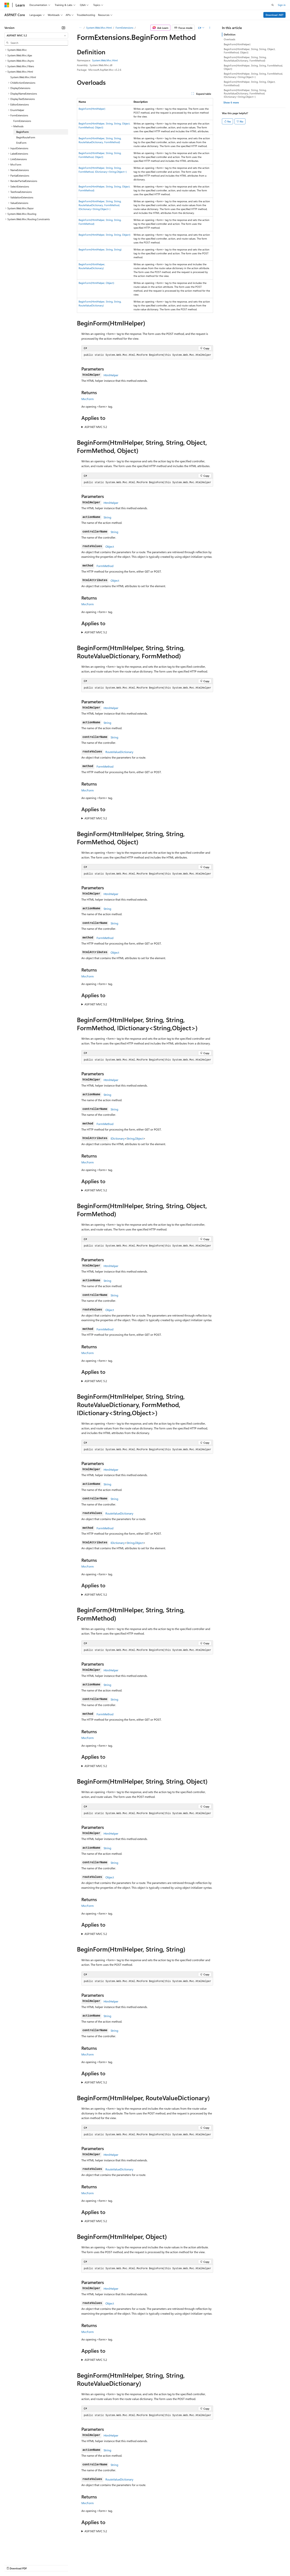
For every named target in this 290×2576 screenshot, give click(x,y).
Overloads (229, 39)
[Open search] (272, 5)
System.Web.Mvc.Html (99, 27)
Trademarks (153, 2564)
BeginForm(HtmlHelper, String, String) (100, 249)
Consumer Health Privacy (106, 2564)
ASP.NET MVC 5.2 (96, 427)
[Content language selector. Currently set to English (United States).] (21, 2556)
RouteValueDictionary (119, 752)
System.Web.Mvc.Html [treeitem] (23, 77)
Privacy (81, 2564)
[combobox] (36, 35)
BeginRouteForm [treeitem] (25, 137)
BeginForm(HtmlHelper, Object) (96, 283)
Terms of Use (135, 2564)
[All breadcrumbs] (80, 28)
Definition (229, 34)
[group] (147, 355)
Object (109, 546)
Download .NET (275, 15)
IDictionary (118, 1138)
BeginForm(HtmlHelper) (92, 108)
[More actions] (210, 28)
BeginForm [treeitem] (22, 132)
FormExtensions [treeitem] (22, 121)
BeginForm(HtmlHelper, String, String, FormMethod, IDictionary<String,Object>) (253, 75)
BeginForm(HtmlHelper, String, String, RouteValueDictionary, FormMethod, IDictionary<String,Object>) (100, 205)
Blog (50, 2564)
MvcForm (87, 399)
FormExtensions (124, 27)
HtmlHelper (111, 375)
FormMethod (105, 566)
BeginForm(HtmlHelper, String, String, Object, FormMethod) (249, 83)
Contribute (66, 2564)
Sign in (282, 5)
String (107, 517)
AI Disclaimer (11, 2564)
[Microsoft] (6, 5)
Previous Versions (33, 2564)
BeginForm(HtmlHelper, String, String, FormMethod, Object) (253, 67)
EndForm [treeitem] (21, 142)
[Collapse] (63, 27)
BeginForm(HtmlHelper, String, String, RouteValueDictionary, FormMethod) (245, 58)
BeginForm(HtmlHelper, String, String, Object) (104, 234)
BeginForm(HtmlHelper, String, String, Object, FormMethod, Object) (249, 50)
